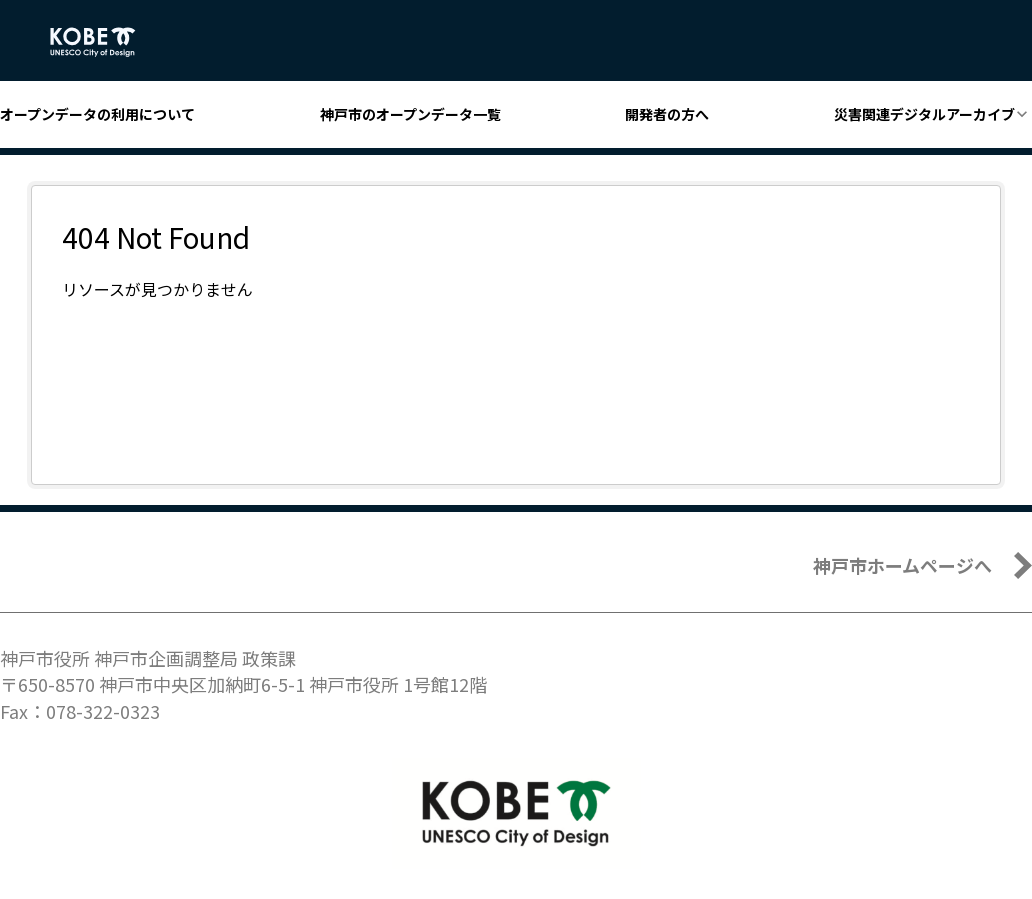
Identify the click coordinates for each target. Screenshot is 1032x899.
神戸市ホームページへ (902, 565)
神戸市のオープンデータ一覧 (410, 114)
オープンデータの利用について (97, 114)
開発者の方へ (667, 114)
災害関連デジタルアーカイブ (924, 114)
